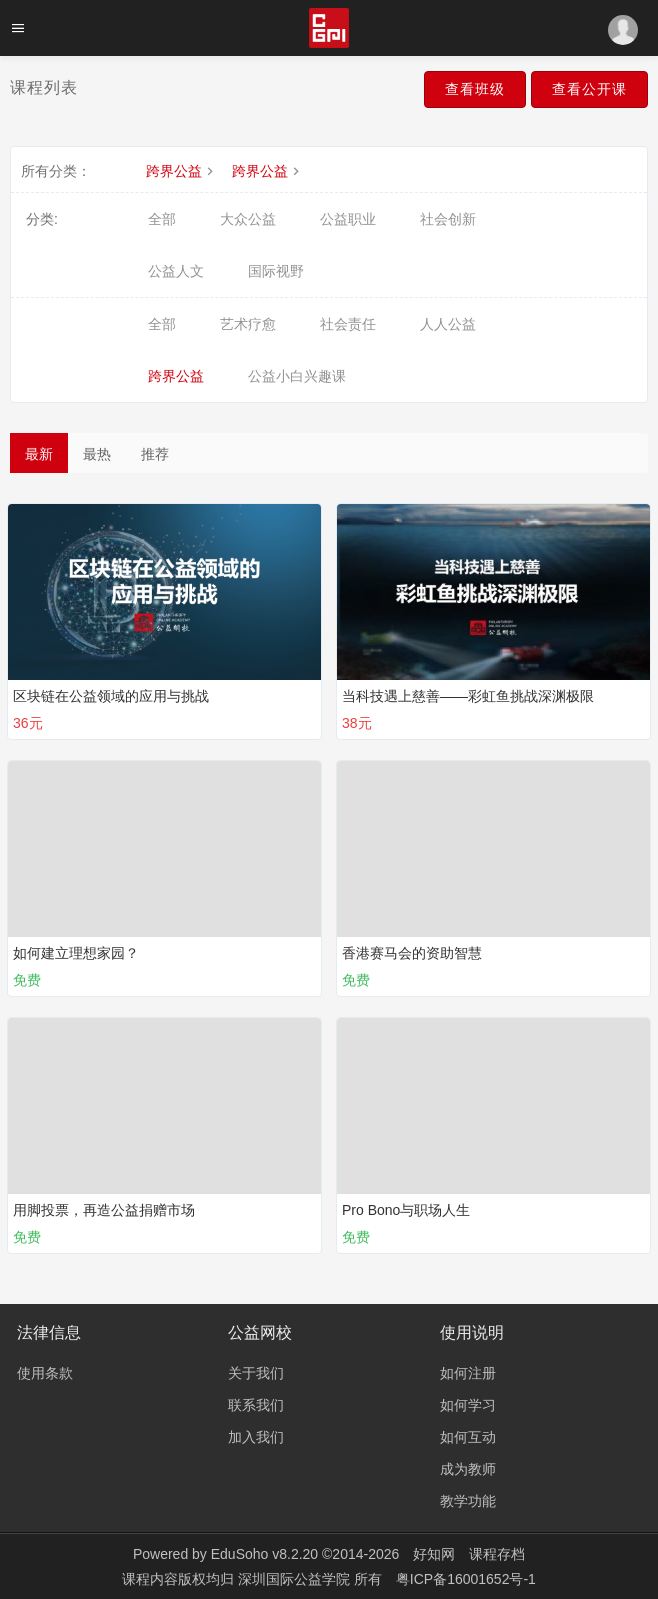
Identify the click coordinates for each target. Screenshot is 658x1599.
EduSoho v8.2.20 (264, 1554)
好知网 (434, 1554)
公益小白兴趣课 (297, 376)
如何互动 (468, 1437)
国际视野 (276, 271)
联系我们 (256, 1405)
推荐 (155, 454)
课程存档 (497, 1554)
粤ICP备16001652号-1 (466, 1579)
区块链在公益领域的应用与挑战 (111, 696)
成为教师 (468, 1469)
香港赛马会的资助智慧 (412, 953)
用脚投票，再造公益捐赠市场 (104, 1210)
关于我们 (256, 1373)
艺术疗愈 (248, 324)
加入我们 (256, 1437)
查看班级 (475, 89)
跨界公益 (182, 171)
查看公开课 (589, 89)
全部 (162, 219)
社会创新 (448, 219)
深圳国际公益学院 (296, 1579)
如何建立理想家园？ (76, 953)
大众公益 (248, 219)
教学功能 (468, 1501)
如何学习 (468, 1405)
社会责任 (348, 324)
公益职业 (348, 219)
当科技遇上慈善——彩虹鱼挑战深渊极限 (468, 696)
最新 (39, 454)
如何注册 (468, 1373)
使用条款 (45, 1373)
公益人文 (176, 271)
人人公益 (448, 324)
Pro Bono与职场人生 (406, 1210)
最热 (97, 454)
